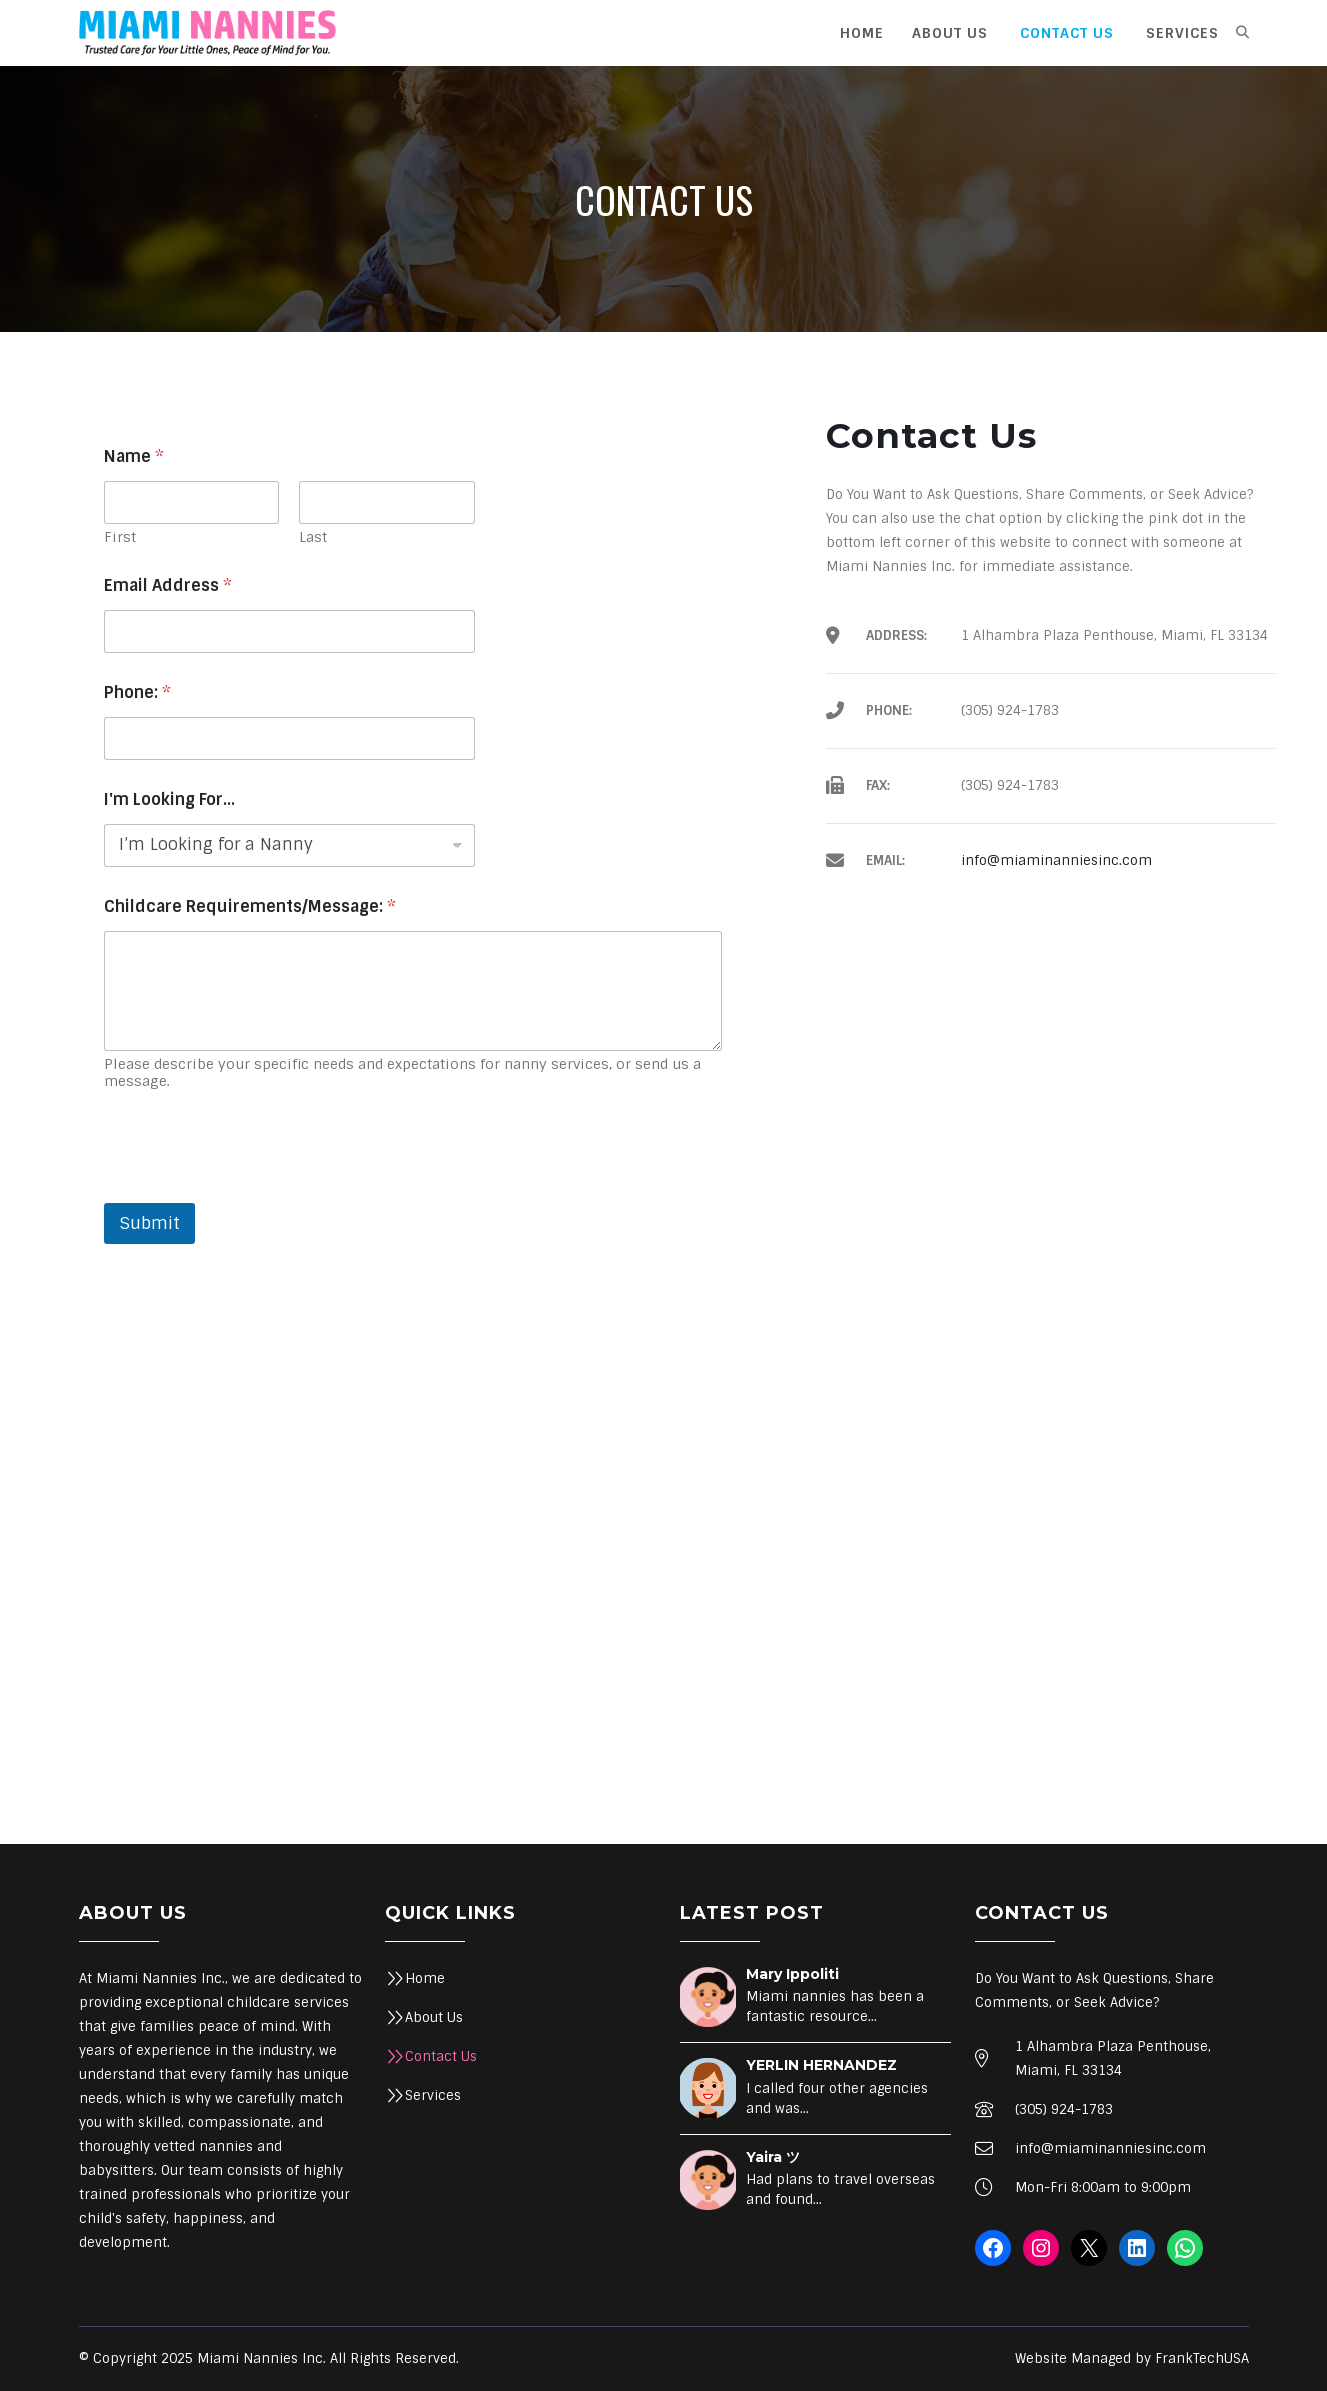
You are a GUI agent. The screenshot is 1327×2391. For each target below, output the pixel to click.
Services (433, 2095)
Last (313, 537)
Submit (149, 1223)
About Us (434, 2017)
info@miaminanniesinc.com (1056, 860)
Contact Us (441, 2056)
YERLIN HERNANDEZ (821, 2065)
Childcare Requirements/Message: (250, 906)
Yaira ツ (773, 2157)
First (120, 537)
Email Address (168, 585)
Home (425, 1978)
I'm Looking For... (169, 799)
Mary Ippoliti (792, 1974)
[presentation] (256, 1190)
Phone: (137, 692)
